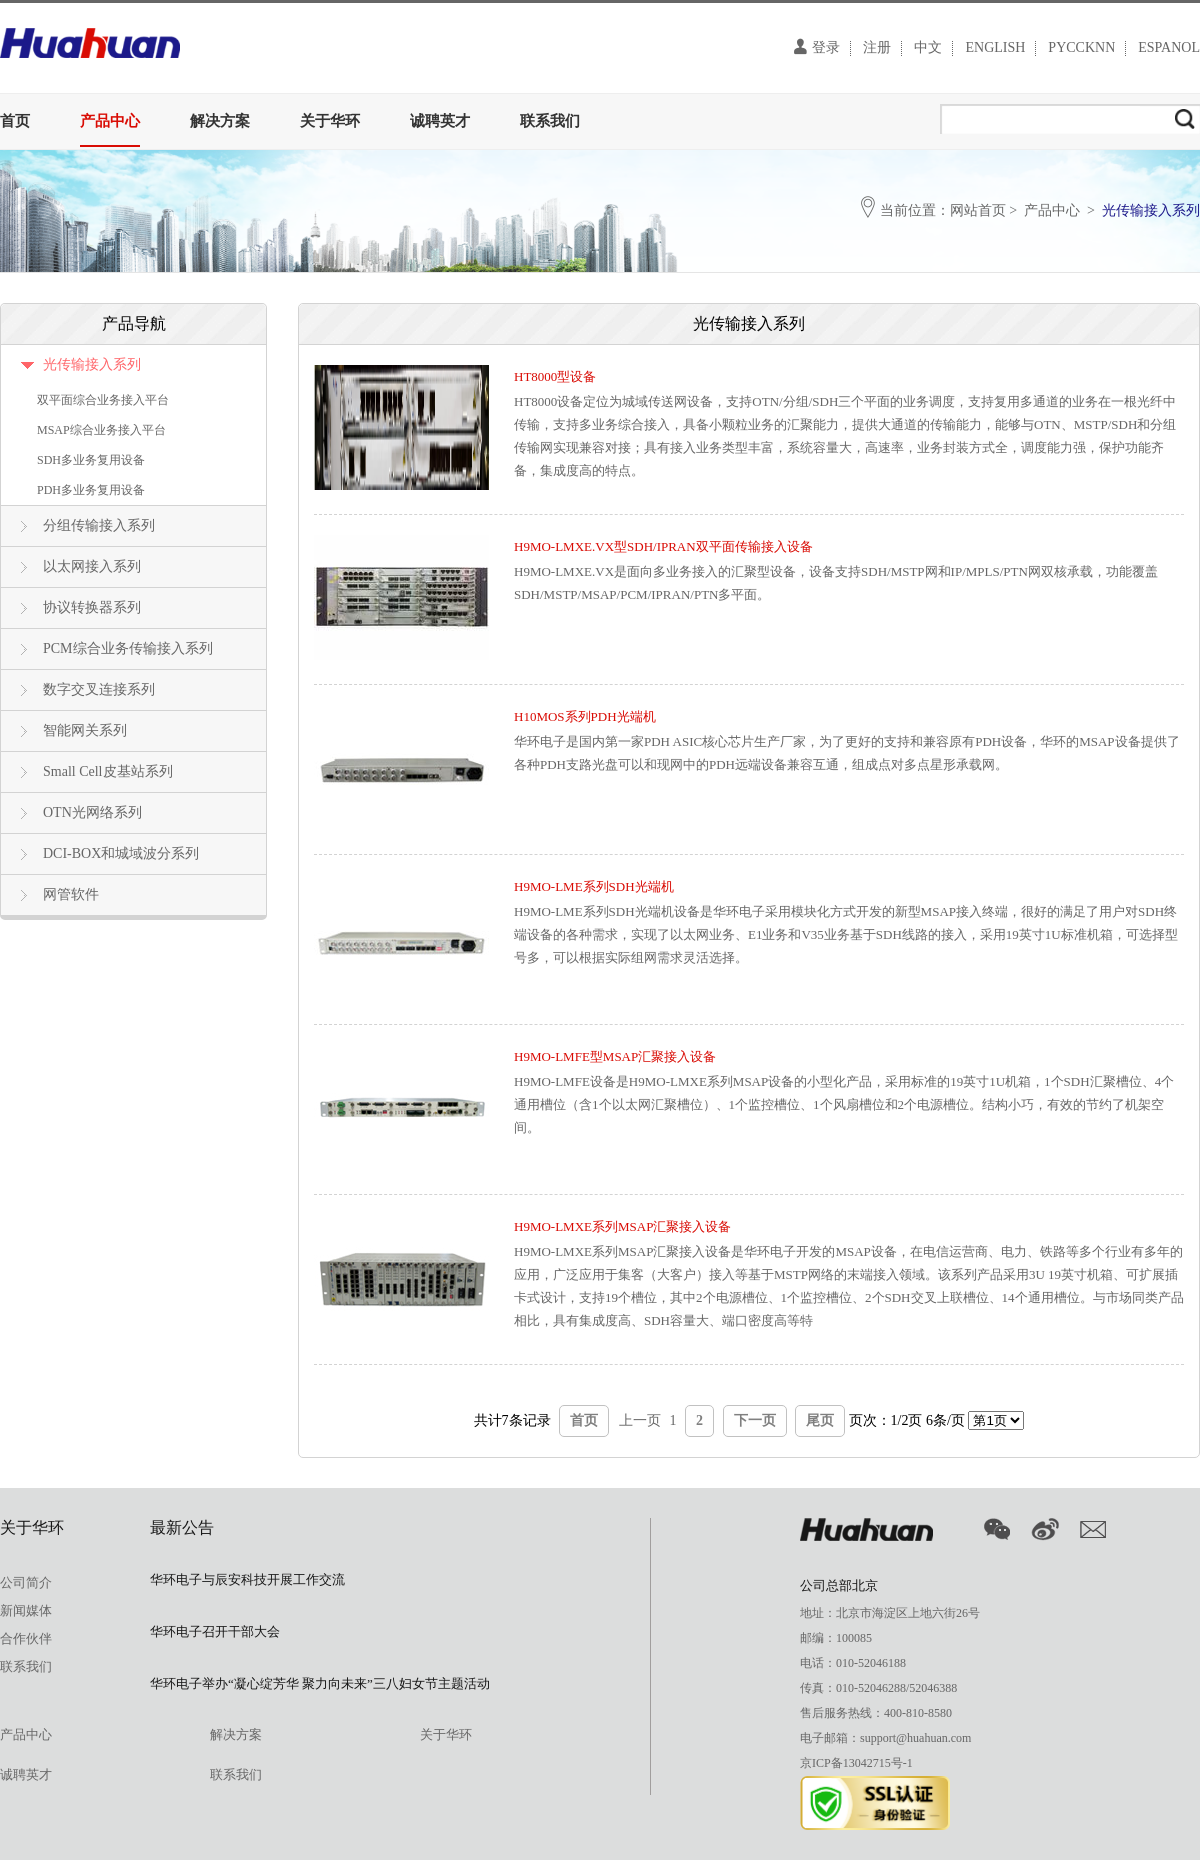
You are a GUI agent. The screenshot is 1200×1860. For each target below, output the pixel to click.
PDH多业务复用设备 (91, 490)
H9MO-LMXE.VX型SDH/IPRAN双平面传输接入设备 (663, 546)
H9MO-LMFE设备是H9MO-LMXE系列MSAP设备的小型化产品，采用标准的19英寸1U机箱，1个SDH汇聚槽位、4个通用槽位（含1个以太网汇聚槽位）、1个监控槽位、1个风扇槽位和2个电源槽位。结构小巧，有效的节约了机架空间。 (844, 1104)
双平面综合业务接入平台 (103, 400)
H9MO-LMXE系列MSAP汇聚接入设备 (622, 1226)
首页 (15, 121)
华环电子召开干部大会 (215, 1631)
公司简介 (26, 1582)
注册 (877, 48)
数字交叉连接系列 (99, 689)
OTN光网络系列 (92, 812)
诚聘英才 (440, 121)
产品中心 (110, 121)
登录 (817, 46)
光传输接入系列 (92, 364)
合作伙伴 (26, 1638)
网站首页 (978, 210)
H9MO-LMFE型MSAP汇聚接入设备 (615, 1056)
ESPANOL (1169, 48)
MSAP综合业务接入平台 (101, 430)
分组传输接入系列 (99, 525)
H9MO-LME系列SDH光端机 (594, 886)
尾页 (820, 1420)
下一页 (755, 1420)
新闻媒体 (26, 1610)
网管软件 (71, 894)
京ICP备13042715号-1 (856, 1763)
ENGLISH (995, 48)
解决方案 (220, 121)
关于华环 (330, 121)
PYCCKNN (1081, 48)
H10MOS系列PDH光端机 (585, 716)
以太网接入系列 (92, 566)
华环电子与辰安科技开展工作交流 (247, 1579)
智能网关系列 (85, 730)
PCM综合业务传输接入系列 (128, 648)
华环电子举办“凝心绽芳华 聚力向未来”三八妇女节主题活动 (320, 1683)
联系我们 (550, 121)
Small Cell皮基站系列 (108, 771)
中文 (928, 48)
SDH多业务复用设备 (91, 460)
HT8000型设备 (555, 376)
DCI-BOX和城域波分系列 (121, 853)
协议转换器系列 (92, 607)
